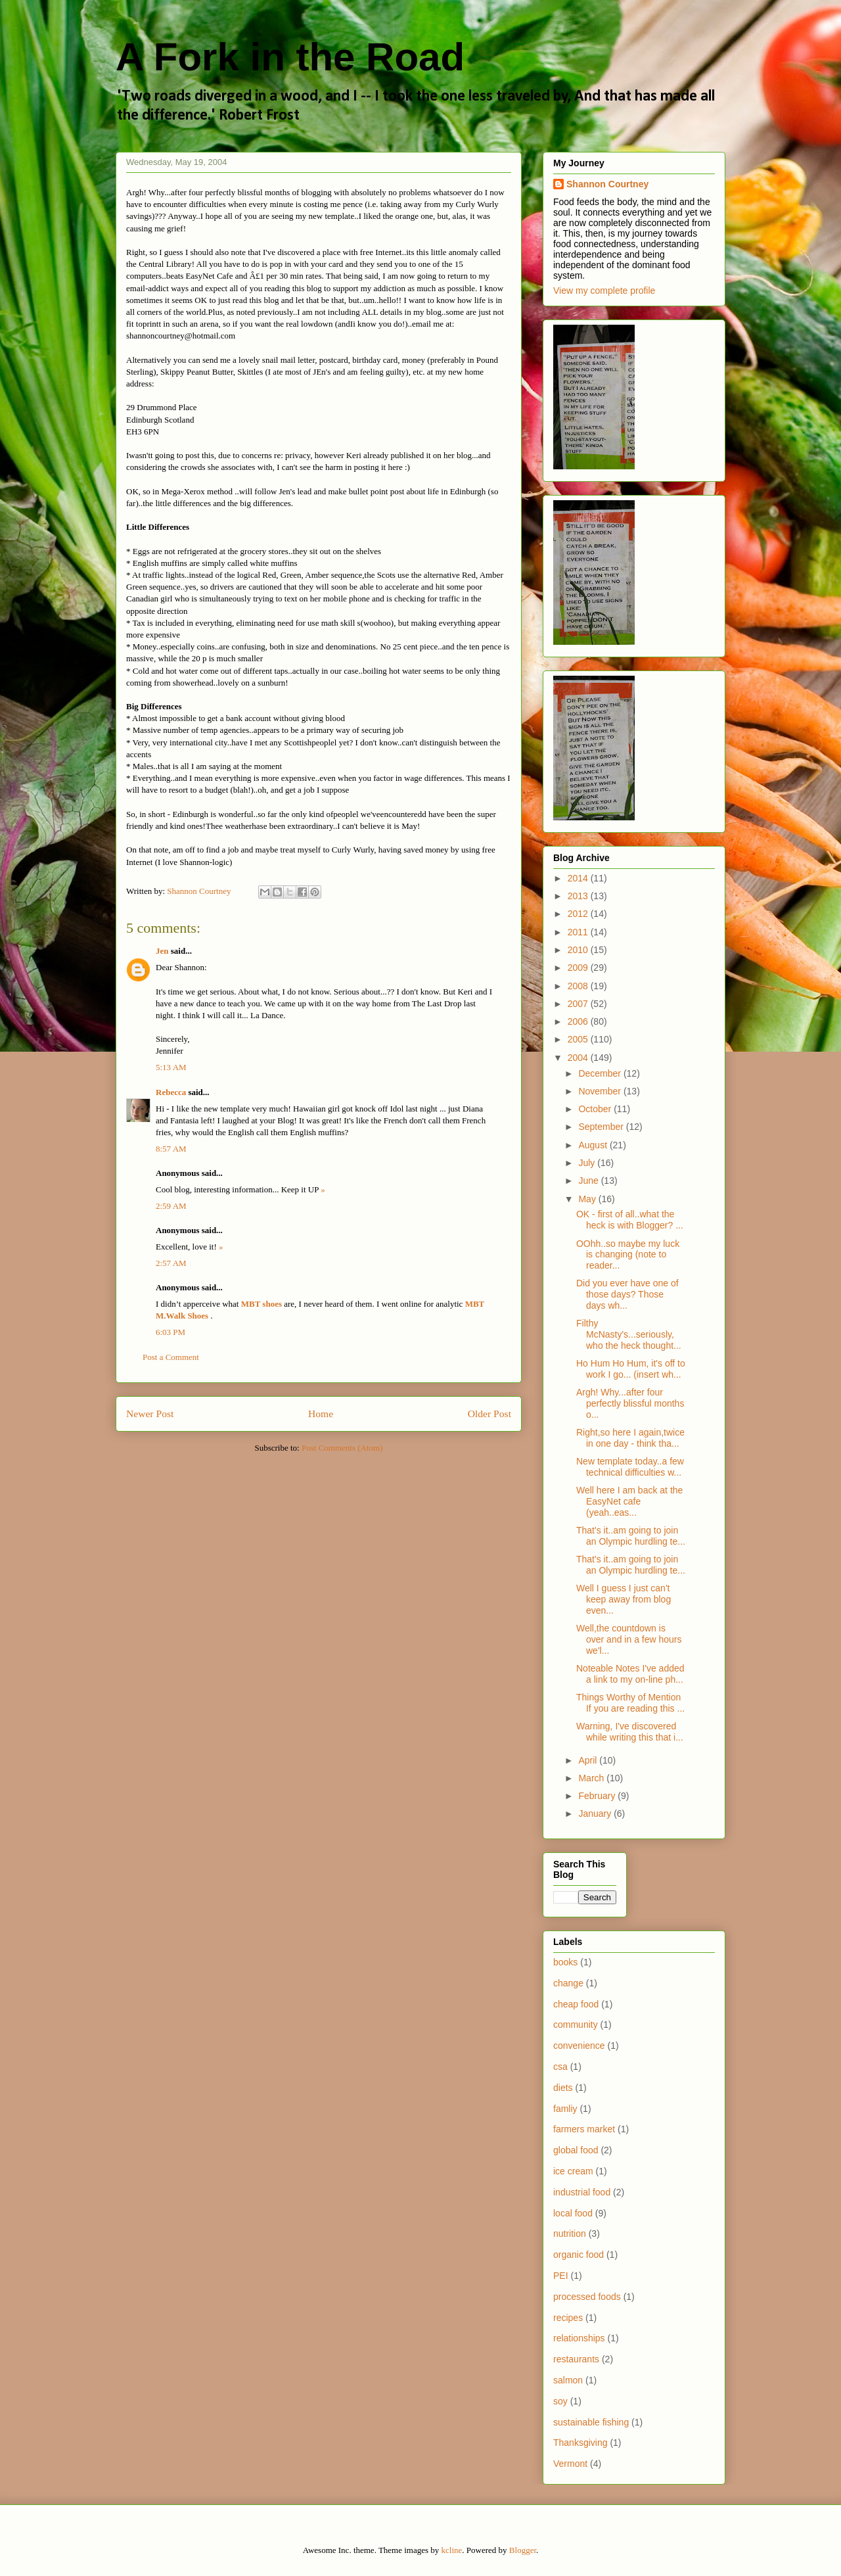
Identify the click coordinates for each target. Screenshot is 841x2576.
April (588, 1760)
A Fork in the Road (290, 57)
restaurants (576, 2359)
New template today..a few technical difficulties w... (630, 1467)
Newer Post (149, 1413)
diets (563, 2087)
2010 (579, 950)
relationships (579, 2338)
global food (576, 2150)
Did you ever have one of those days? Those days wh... (627, 1294)
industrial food (581, 2192)
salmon (568, 2380)
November (600, 1091)
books (565, 1962)
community (575, 2024)
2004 (579, 1057)
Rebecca (171, 1092)
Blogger (522, 2550)
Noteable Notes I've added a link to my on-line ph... (630, 1674)
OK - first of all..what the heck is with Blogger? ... (629, 1219)
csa (560, 2066)
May (588, 1199)
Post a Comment (171, 1357)
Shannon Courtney (607, 184)
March (592, 1778)
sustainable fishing (591, 2422)
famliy (565, 2108)
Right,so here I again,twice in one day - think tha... (630, 1438)
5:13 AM (171, 1067)
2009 (579, 967)
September (601, 1126)
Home (320, 1413)
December (600, 1073)
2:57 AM (171, 1263)
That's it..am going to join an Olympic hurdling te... (630, 1536)
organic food (578, 2254)
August (593, 1145)
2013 (579, 896)
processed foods (587, 2296)
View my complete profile (604, 290)
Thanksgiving (580, 2442)
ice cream (573, 2171)
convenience (579, 2045)
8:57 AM (171, 1149)
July (587, 1163)
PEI (560, 2275)
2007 (579, 1003)
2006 (579, 1021)
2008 (579, 986)
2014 (579, 878)
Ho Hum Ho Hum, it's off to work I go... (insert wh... (630, 1369)
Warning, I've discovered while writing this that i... (629, 1732)
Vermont (570, 2463)
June (589, 1180)
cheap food (576, 2004)
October (596, 1109)
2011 (579, 932)
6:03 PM (170, 1332)
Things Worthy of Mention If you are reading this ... (630, 1703)
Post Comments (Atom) (342, 1448)
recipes (568, 2317)
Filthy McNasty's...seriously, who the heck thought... (628, 1334)
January (596, 1813)
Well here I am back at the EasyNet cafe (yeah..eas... (629, 1501)
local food (573, 2213)
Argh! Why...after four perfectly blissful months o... (630, 1403)
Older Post (489, 1413)
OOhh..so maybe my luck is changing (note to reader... (627, 1254)
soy (560, 2401)
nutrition (569, 2233)
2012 (579, 913)
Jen (162, 951)
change (568, 1983)
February (598, 1796)
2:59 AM (171, 1206)
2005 (579, 1039)
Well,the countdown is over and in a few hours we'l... (629, 1639)
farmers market (584, 2129)
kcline (452, 2550)
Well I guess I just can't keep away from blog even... (623, 1599)
